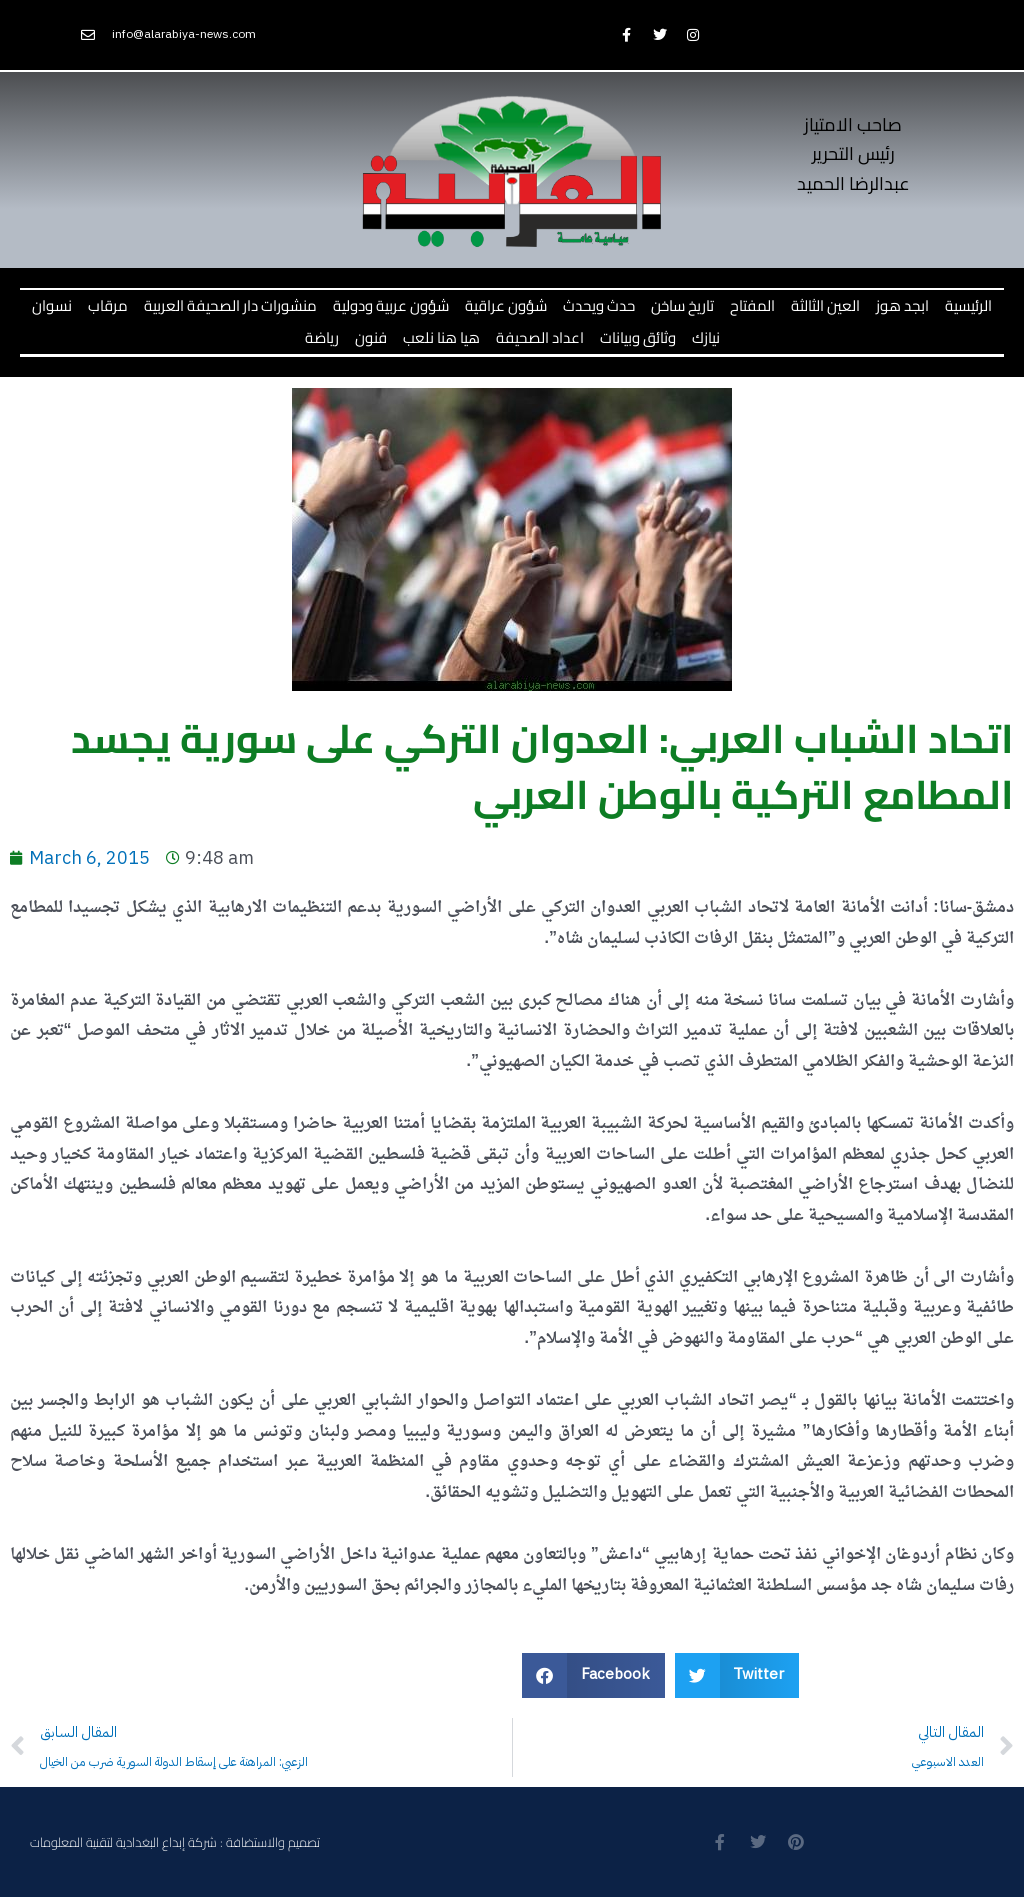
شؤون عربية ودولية (391, 305)
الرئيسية (968, 305)
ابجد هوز (902, 305)
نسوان (52, 305)
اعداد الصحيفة (540, 337)
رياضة (322, 337)
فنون (371, 337)
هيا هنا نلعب (441, 337)
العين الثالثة (825, 305)
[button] (593, 1675)
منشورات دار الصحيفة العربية (230, 305)
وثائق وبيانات (638, 337)
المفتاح (752, 305)
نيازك (706, 337)
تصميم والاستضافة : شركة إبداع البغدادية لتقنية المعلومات (175, 1842)
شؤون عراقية (506, 305)
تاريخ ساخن (682, 305)
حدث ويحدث (599, 305)
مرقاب (108, 305)
